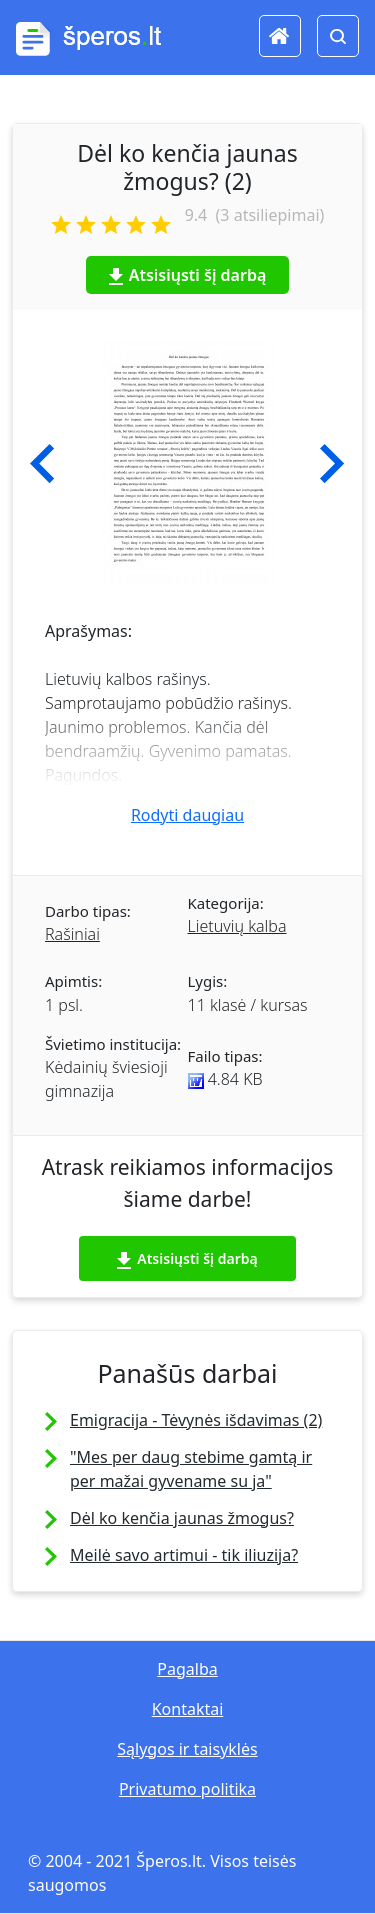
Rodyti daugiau (187, 815)
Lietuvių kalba (237, 926)
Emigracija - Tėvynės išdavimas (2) (196, 1420)
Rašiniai (72, 934)
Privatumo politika (187, 1789)
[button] (42, 464)
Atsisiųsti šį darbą (188, 275)
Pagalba (187, 1669)
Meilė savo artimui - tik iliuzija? (184, 1555)
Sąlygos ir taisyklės (187, 1749)
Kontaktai (188, 1709)
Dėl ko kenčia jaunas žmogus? (182, 1518)
